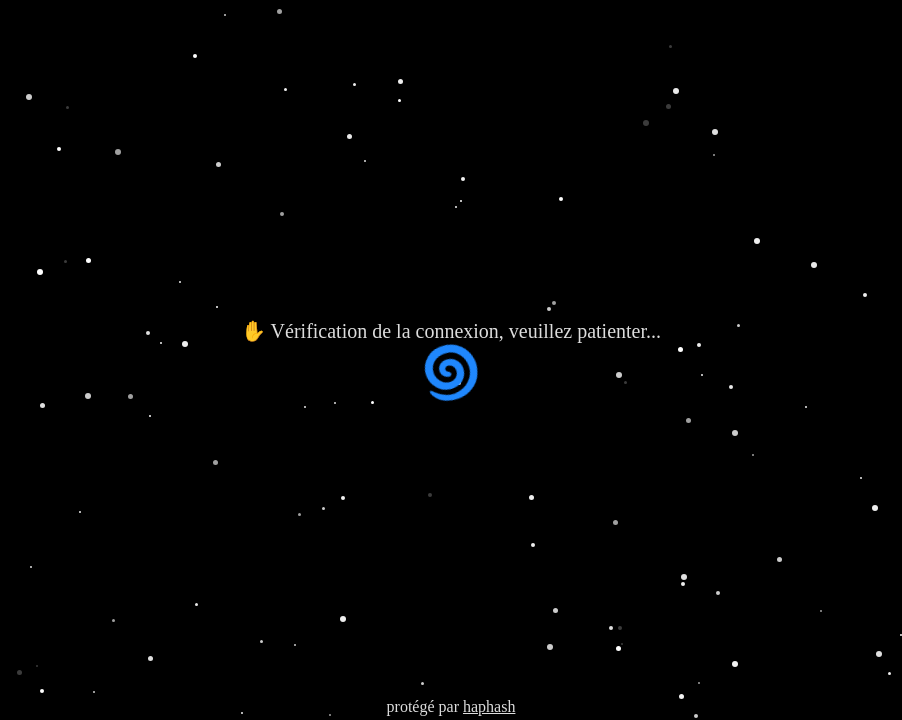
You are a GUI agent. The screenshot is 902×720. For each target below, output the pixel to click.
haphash (489, 706)
